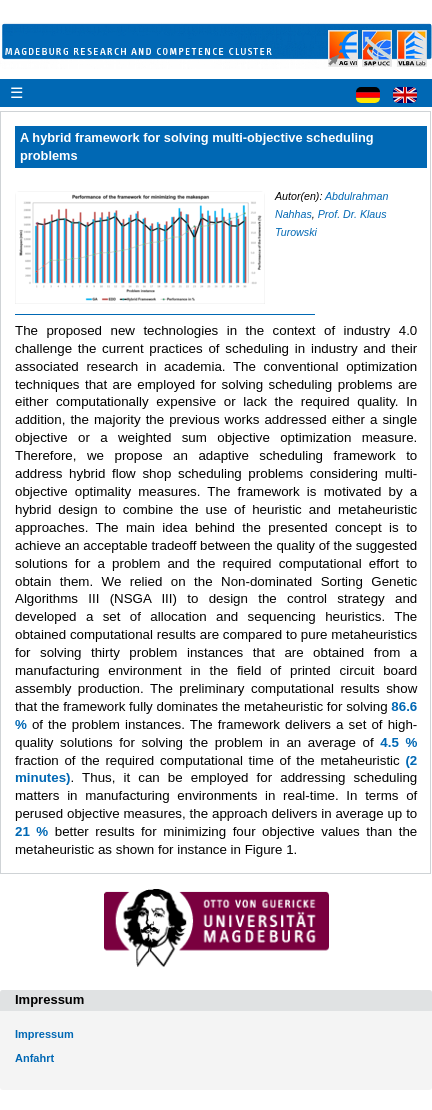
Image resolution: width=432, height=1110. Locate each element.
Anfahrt (34, 1058)
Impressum (44, 1034)
